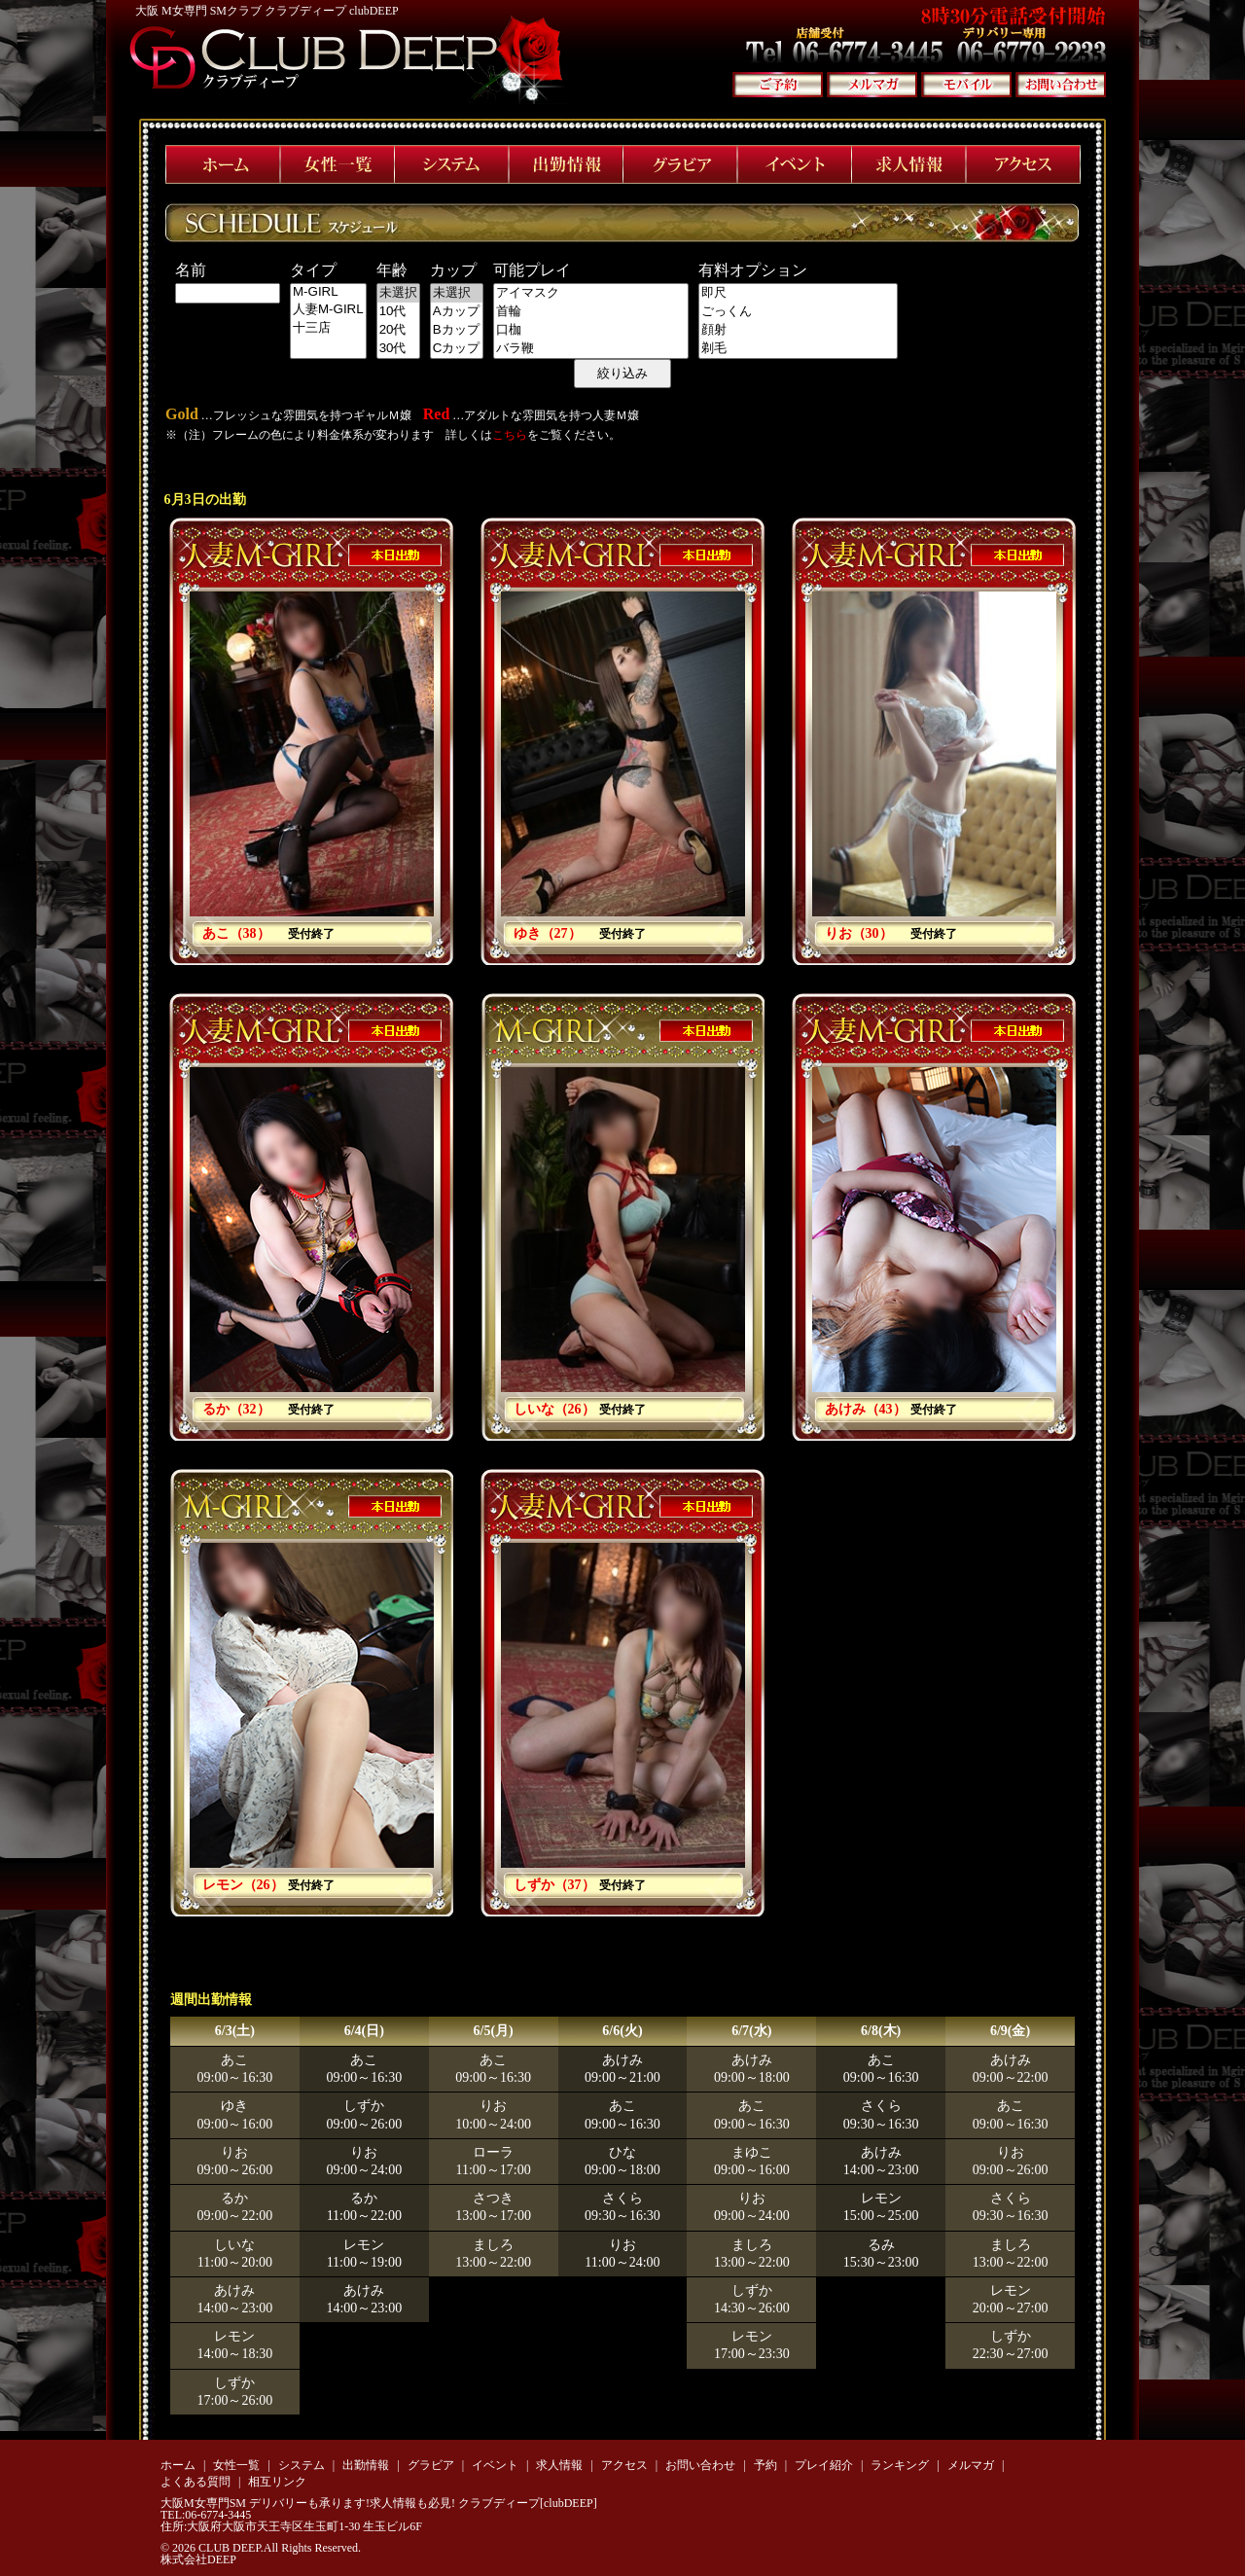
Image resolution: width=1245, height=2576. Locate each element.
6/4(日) (364, 2030)
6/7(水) (751, 2030)
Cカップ (456, 349)
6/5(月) (494, 2030)
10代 (398, 312)
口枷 (591, 330)
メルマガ (970, 2465)
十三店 (328, 328)
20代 (398, 330)
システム (301, 2465)
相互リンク (277, 2481)
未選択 (398, 293)
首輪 (591, 312)
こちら (509, 435)
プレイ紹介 (824, 2465)
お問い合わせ (700, 2465)
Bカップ (456, 330)
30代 (398, 349)
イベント (495, 2465)
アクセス (624, 2465)
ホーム (178, 2465)
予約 (765, 2465)
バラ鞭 (591, 349)
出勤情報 (365, 2465)
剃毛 (798, 349)
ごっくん (798, 312)
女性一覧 (236, 2465)
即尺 (798, 293)
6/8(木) (881, 2030)
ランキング (900, 2465)
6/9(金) (1010, 2030)
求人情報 (559, 2465)
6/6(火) (622, 2030)
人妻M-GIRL (328, 310)
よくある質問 (195, 2481)
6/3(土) (235, 2030)
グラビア (431, 2465)
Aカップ (456, 312)
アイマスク (591, 293)
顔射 (798, 330)
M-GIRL (328, 292)
